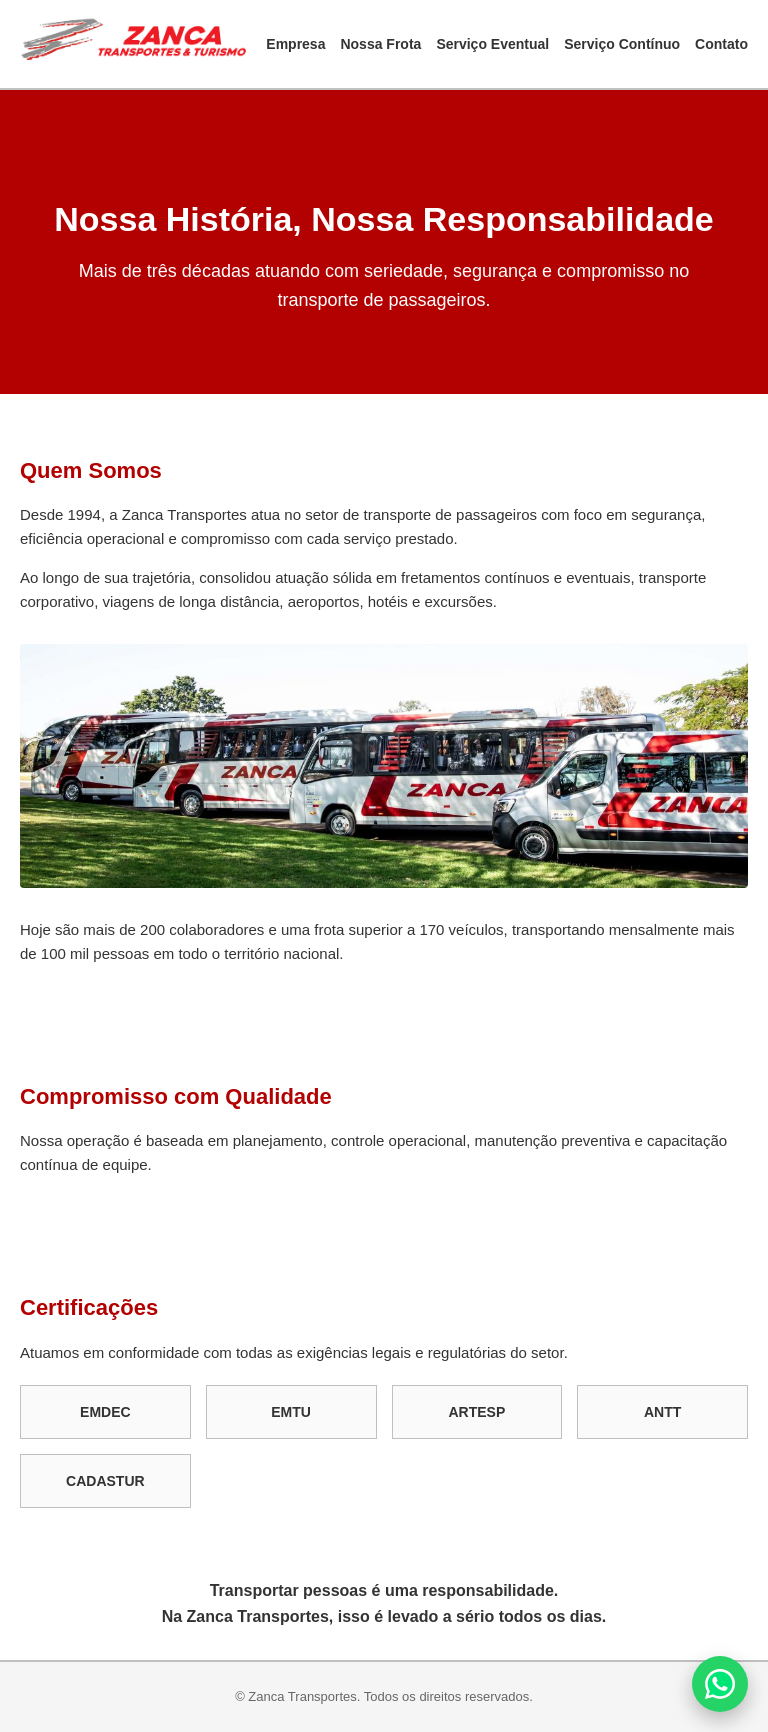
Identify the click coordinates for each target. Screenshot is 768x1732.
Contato (721, 44)
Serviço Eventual (492, 44)
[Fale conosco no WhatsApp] (720, 1684)
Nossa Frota (380, 44)
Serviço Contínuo (622, 44)
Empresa (295, 44)
